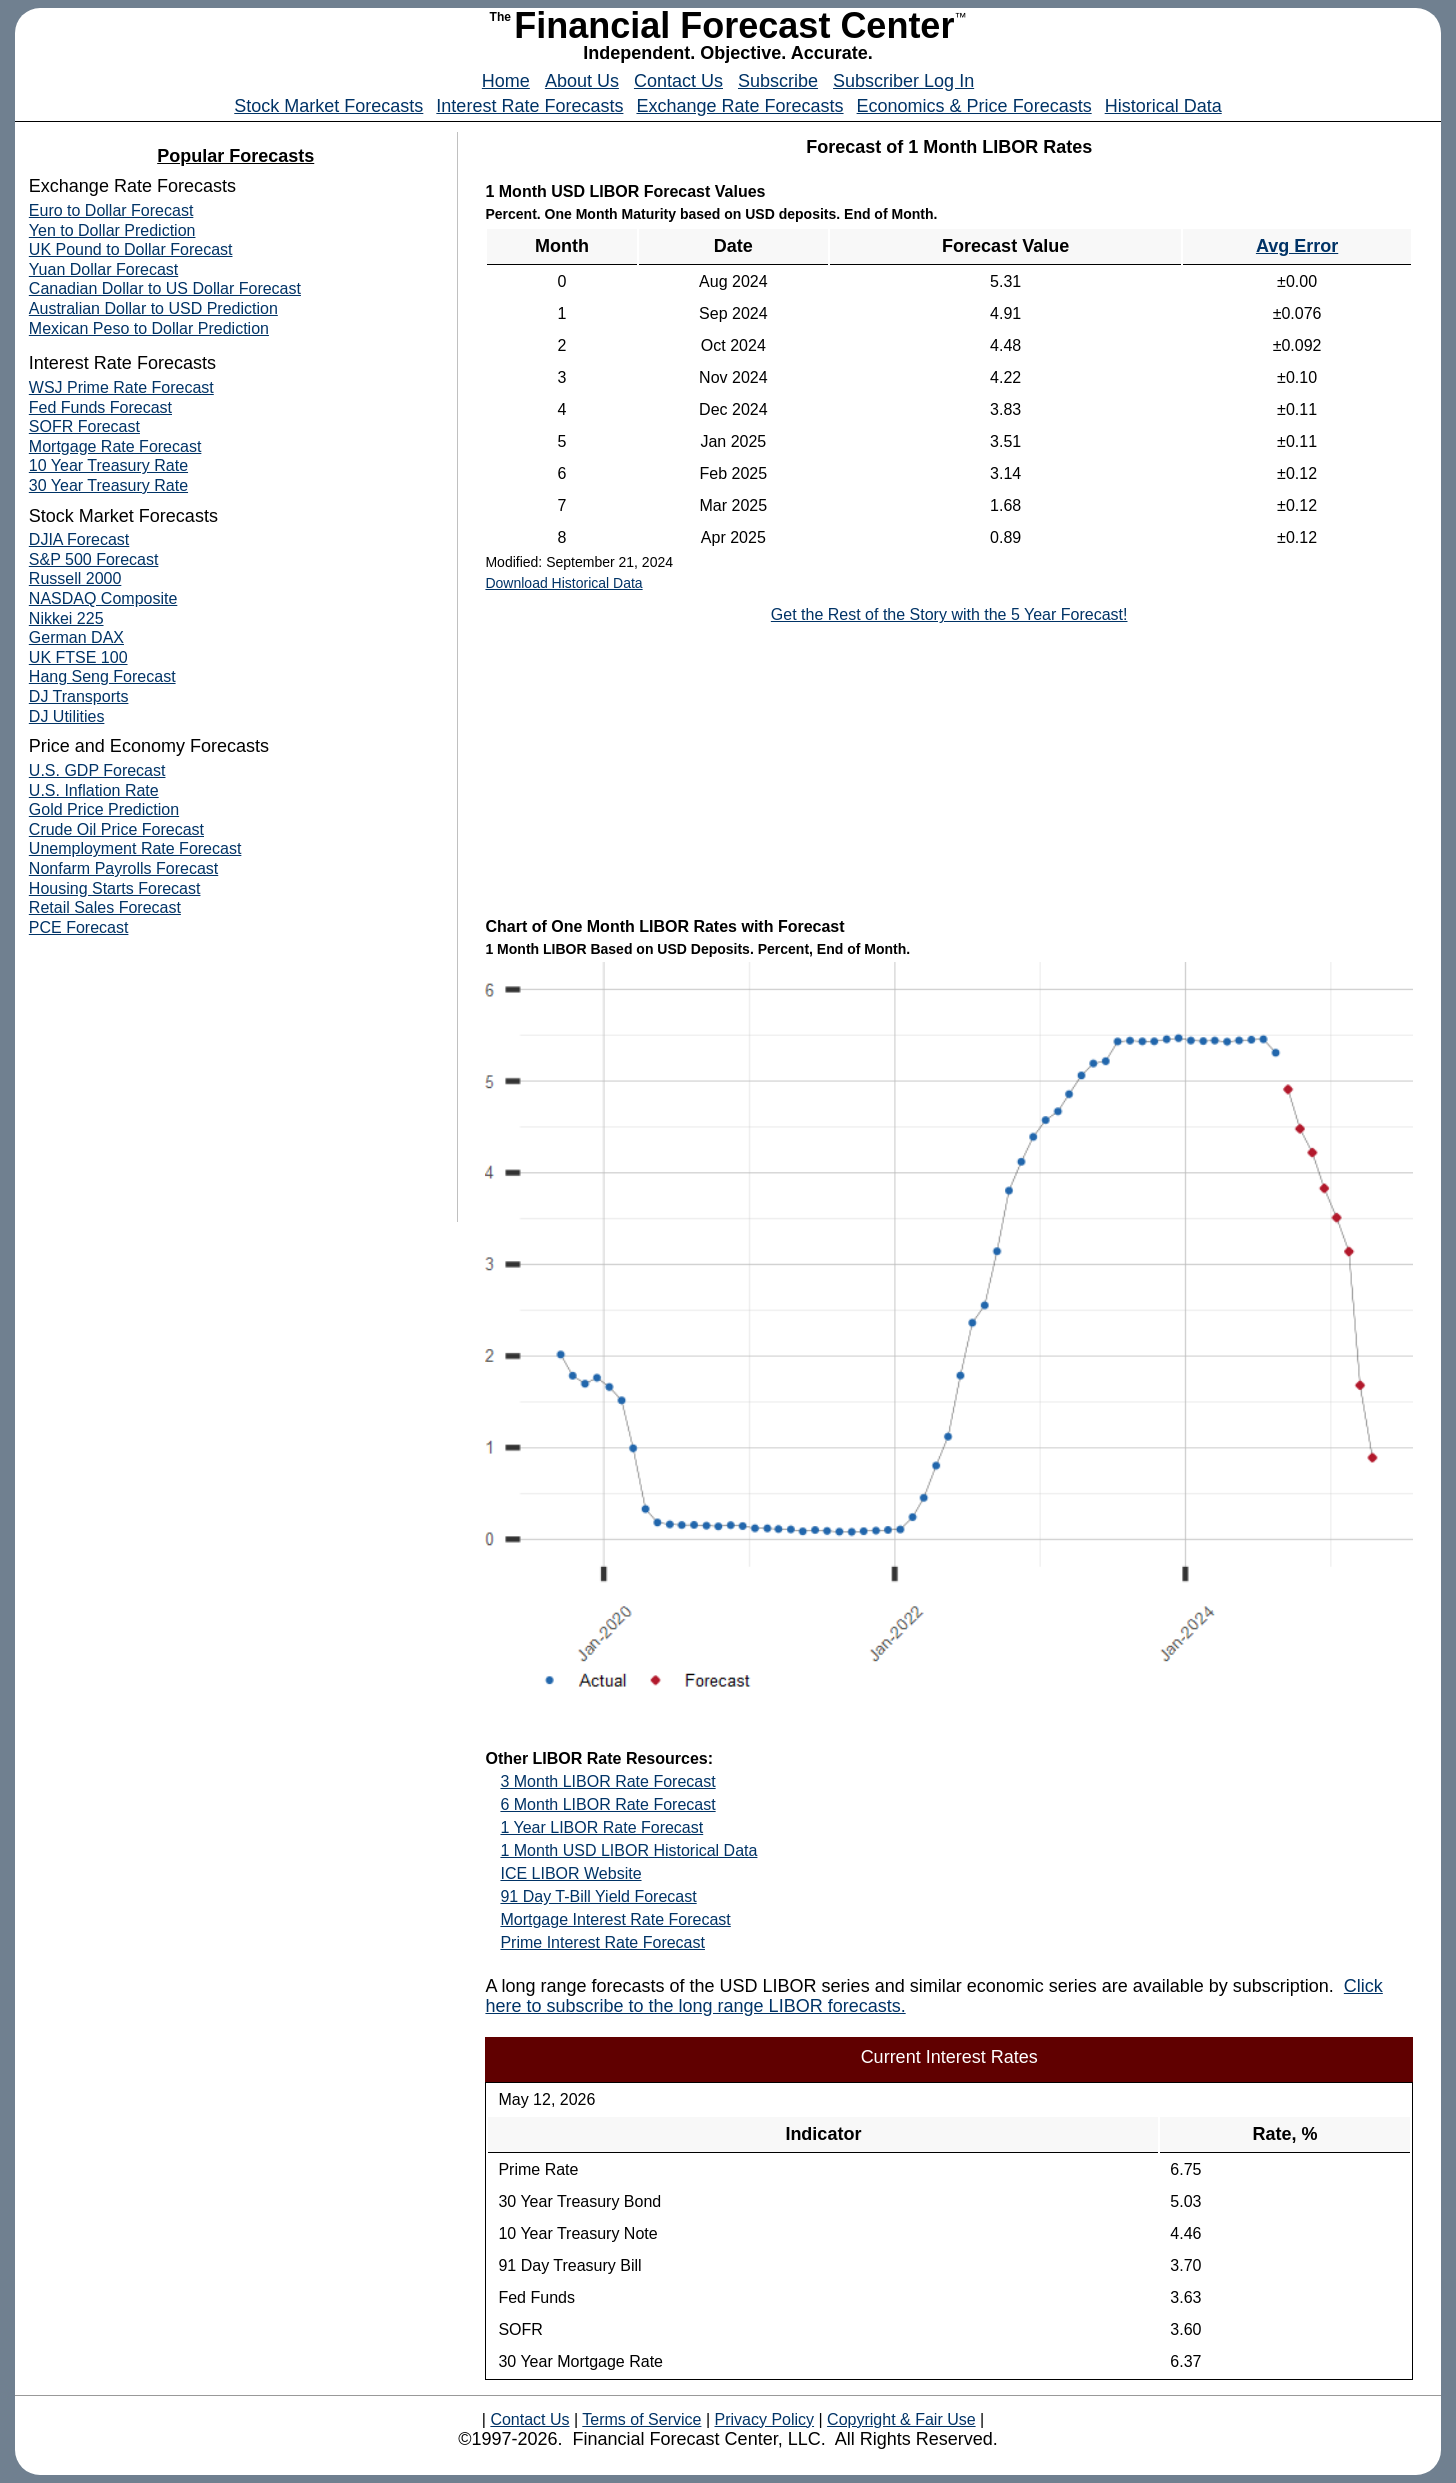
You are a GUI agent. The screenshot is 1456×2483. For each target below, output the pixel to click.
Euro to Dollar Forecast (111, 210)
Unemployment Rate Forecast (135, 848)
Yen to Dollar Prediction (112, 230)
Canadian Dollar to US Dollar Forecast (165, 288)
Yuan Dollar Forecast (103, 269)
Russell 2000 (75, 578)
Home (506, 81)
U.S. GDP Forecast (97, 770)
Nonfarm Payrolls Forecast (123, 868)
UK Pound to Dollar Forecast (131, 249)
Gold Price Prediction (104, 809)
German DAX (76, 637)
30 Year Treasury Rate (108, 485)
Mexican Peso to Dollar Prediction (149, 328)
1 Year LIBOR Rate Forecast (601, 1827)
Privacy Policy (764, 2419)
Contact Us (678, 81)
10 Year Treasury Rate (108, 465)
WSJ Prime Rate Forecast (121, 387)
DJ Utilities (67, 716)
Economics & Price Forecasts (974, 106)
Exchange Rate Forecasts (739, 106)
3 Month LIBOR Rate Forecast (607, 1781)
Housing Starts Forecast (115, 888)
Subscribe (778, 81)
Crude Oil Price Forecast (116, 829)
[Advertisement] (949, 769)
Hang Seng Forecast (102, 676)
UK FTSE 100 (78, 657)
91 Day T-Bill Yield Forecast (598, 1896)
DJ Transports (79, 696)
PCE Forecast (79, 927)
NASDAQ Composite (103, 598)
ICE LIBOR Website (570, 1873)
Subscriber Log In (903, 81)
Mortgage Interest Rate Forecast (615, 1919)
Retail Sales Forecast (105, 907)
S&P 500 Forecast (94, 559)
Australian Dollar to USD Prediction (153, 308)
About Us (582, 81)
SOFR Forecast (84, 426)
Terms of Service (641, 2419)
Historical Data (1163, 106)
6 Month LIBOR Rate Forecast (607, 1804)
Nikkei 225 (66, 618)
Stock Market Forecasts (328, 106)
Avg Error (1297, 246)
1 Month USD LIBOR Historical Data (628, 1850)
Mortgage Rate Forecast (115, 446)
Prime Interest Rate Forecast (602, 1942)
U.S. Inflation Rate (94, 790)
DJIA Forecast (79, 539)
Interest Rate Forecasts (529, 106)
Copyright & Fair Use (901, 2419)
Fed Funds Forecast (100, 407)
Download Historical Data (563, 583)
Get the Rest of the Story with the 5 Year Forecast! (949, 614)
